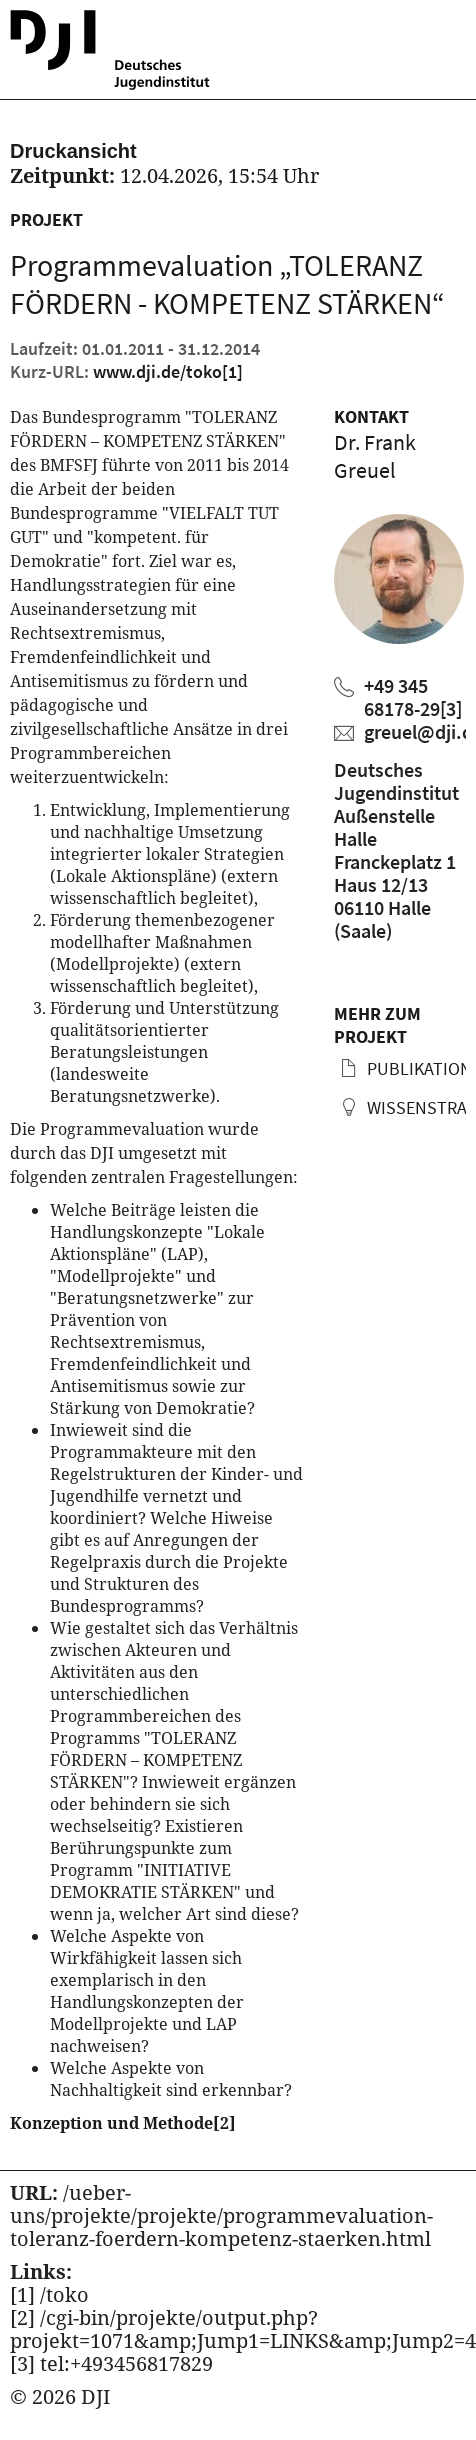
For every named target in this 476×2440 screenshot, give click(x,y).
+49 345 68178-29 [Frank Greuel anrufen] (413, 697)
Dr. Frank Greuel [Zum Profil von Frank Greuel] (375, 456)
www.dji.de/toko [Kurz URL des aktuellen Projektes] (168, 371)
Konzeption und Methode (123, 2123)
